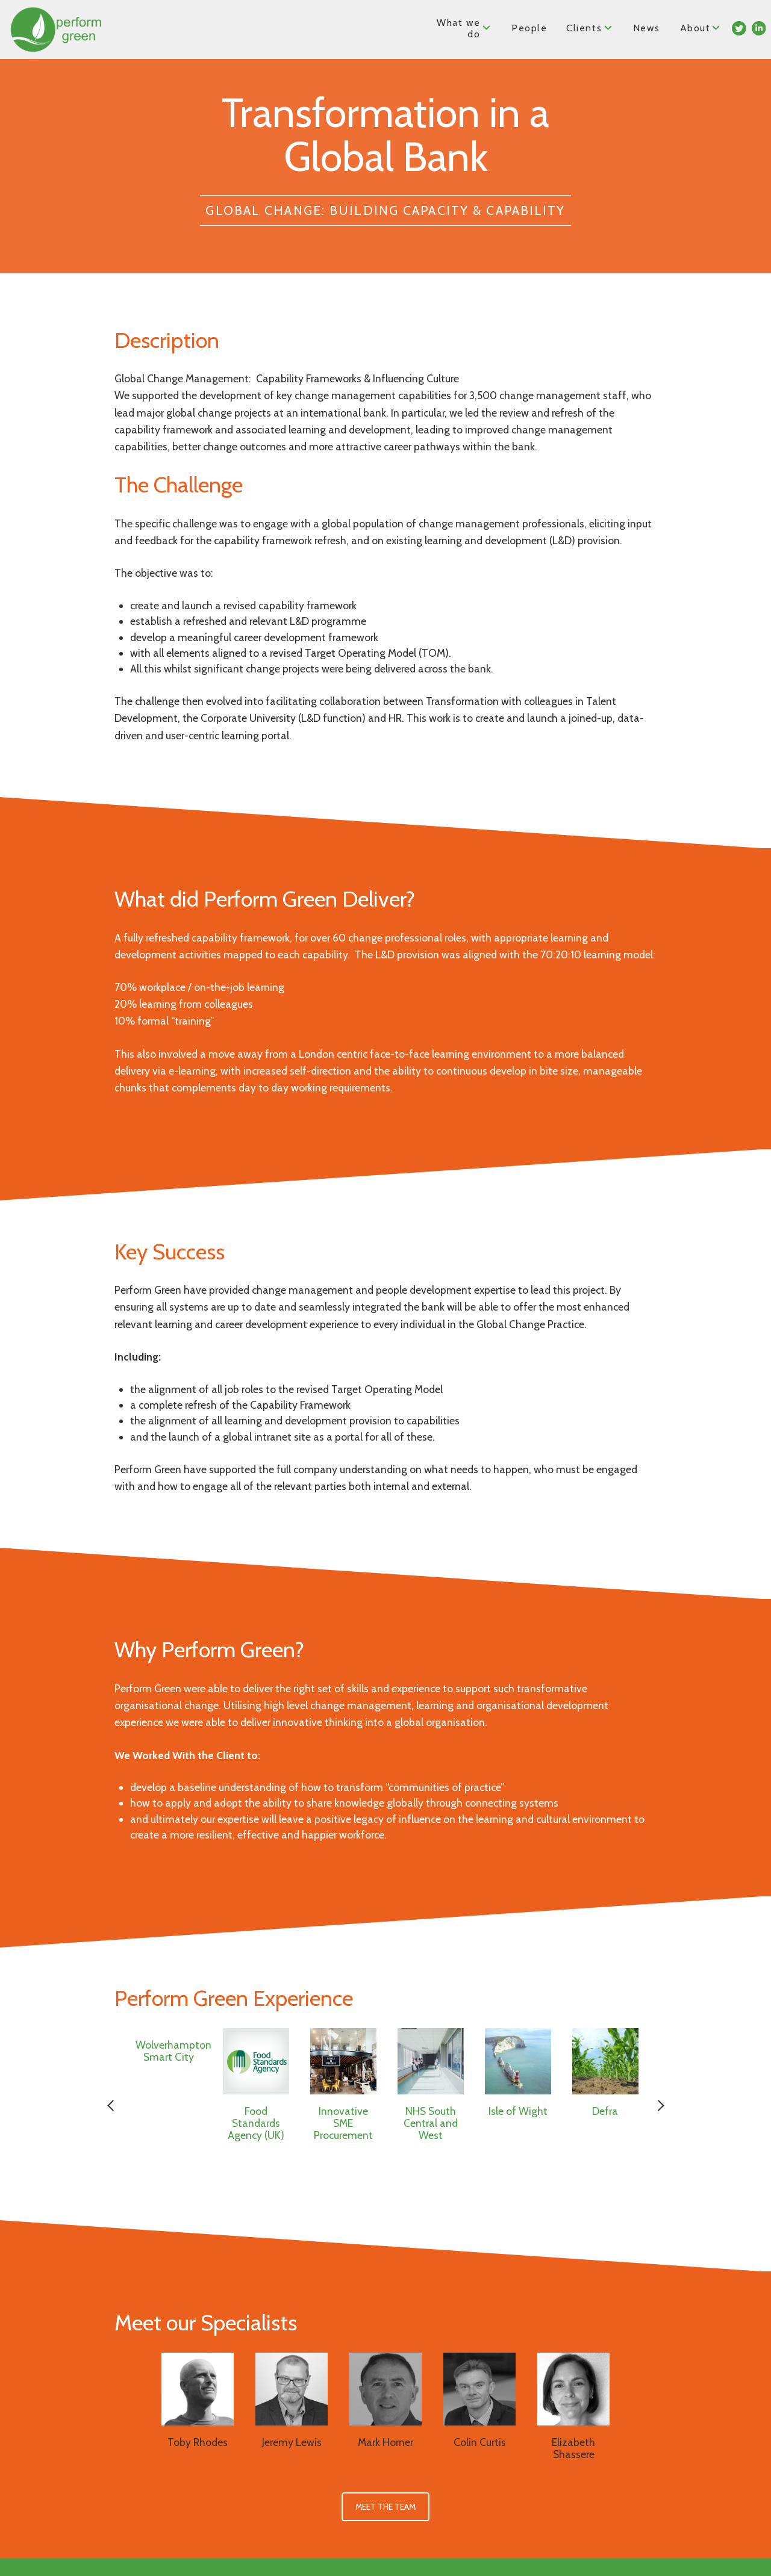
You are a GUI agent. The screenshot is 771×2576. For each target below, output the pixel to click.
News (646, 28)
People (529, 28)
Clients (590, 27)
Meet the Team (385, 2506)
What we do (464, 28)
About (701, 27)
